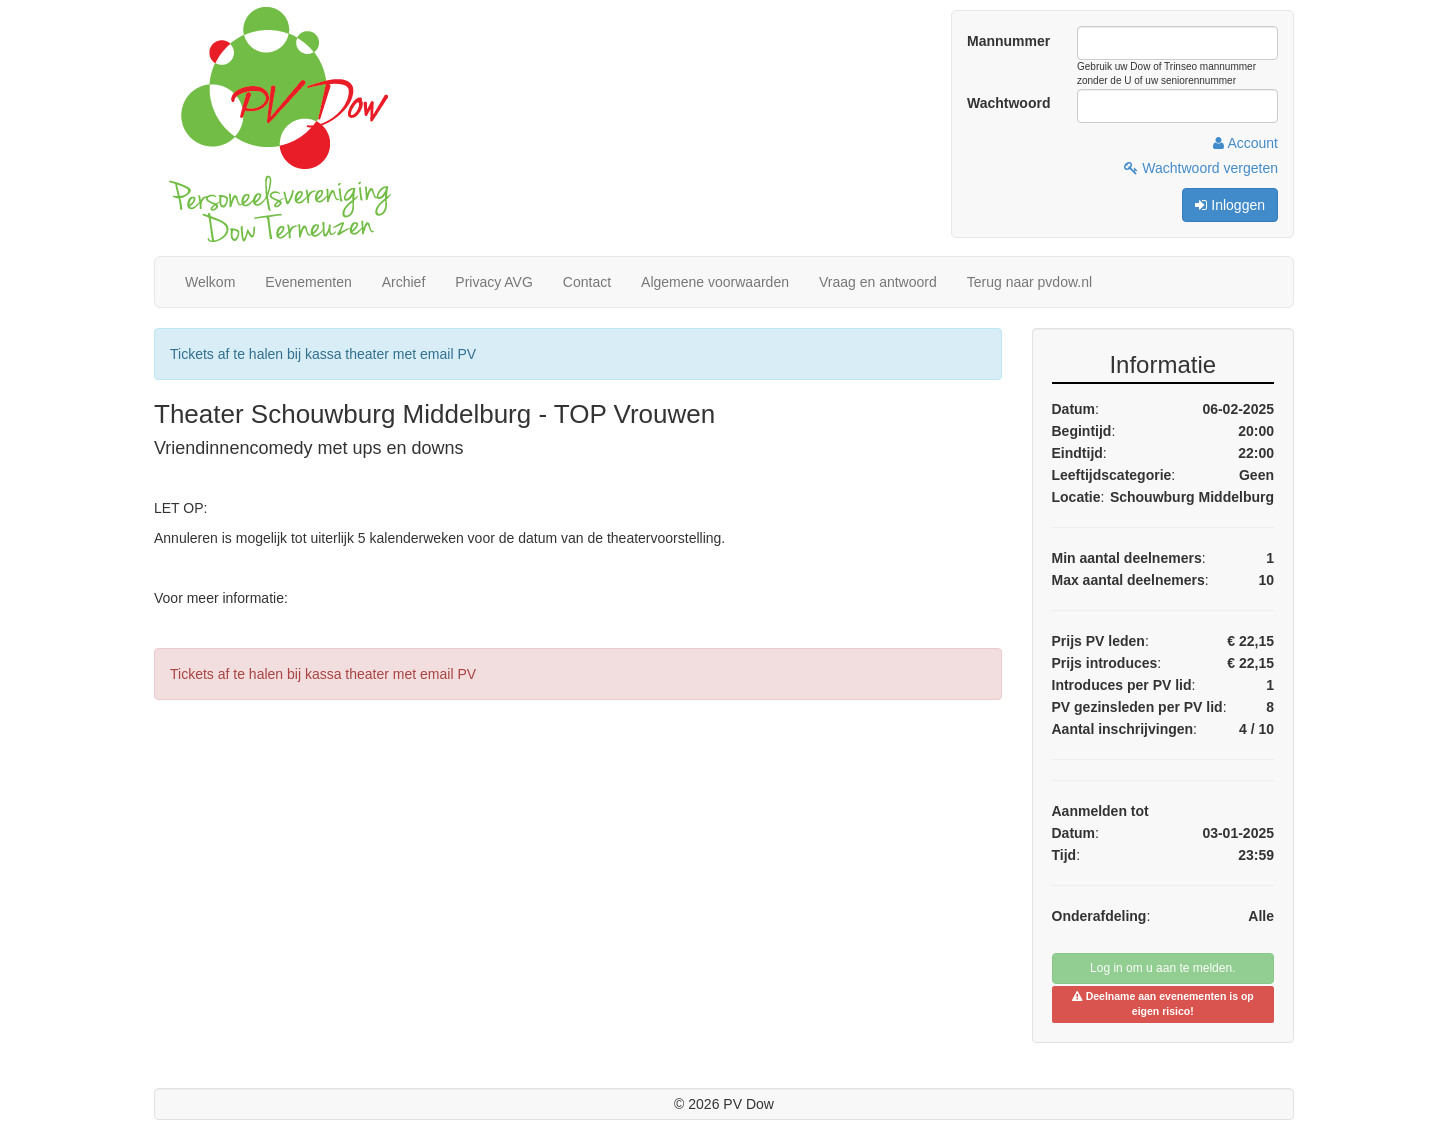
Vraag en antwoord (878, 282)
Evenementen (308, 282)
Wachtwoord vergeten (1201, 168)
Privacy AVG (494, 282)
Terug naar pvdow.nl (1029, 282)
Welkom (210, 282)
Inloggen (1230, 205)
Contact (587, 282)
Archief (404, 282)
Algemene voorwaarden (715, 282)
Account (1245, 143)
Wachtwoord (1008, 103)
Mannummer (1008, 41)
